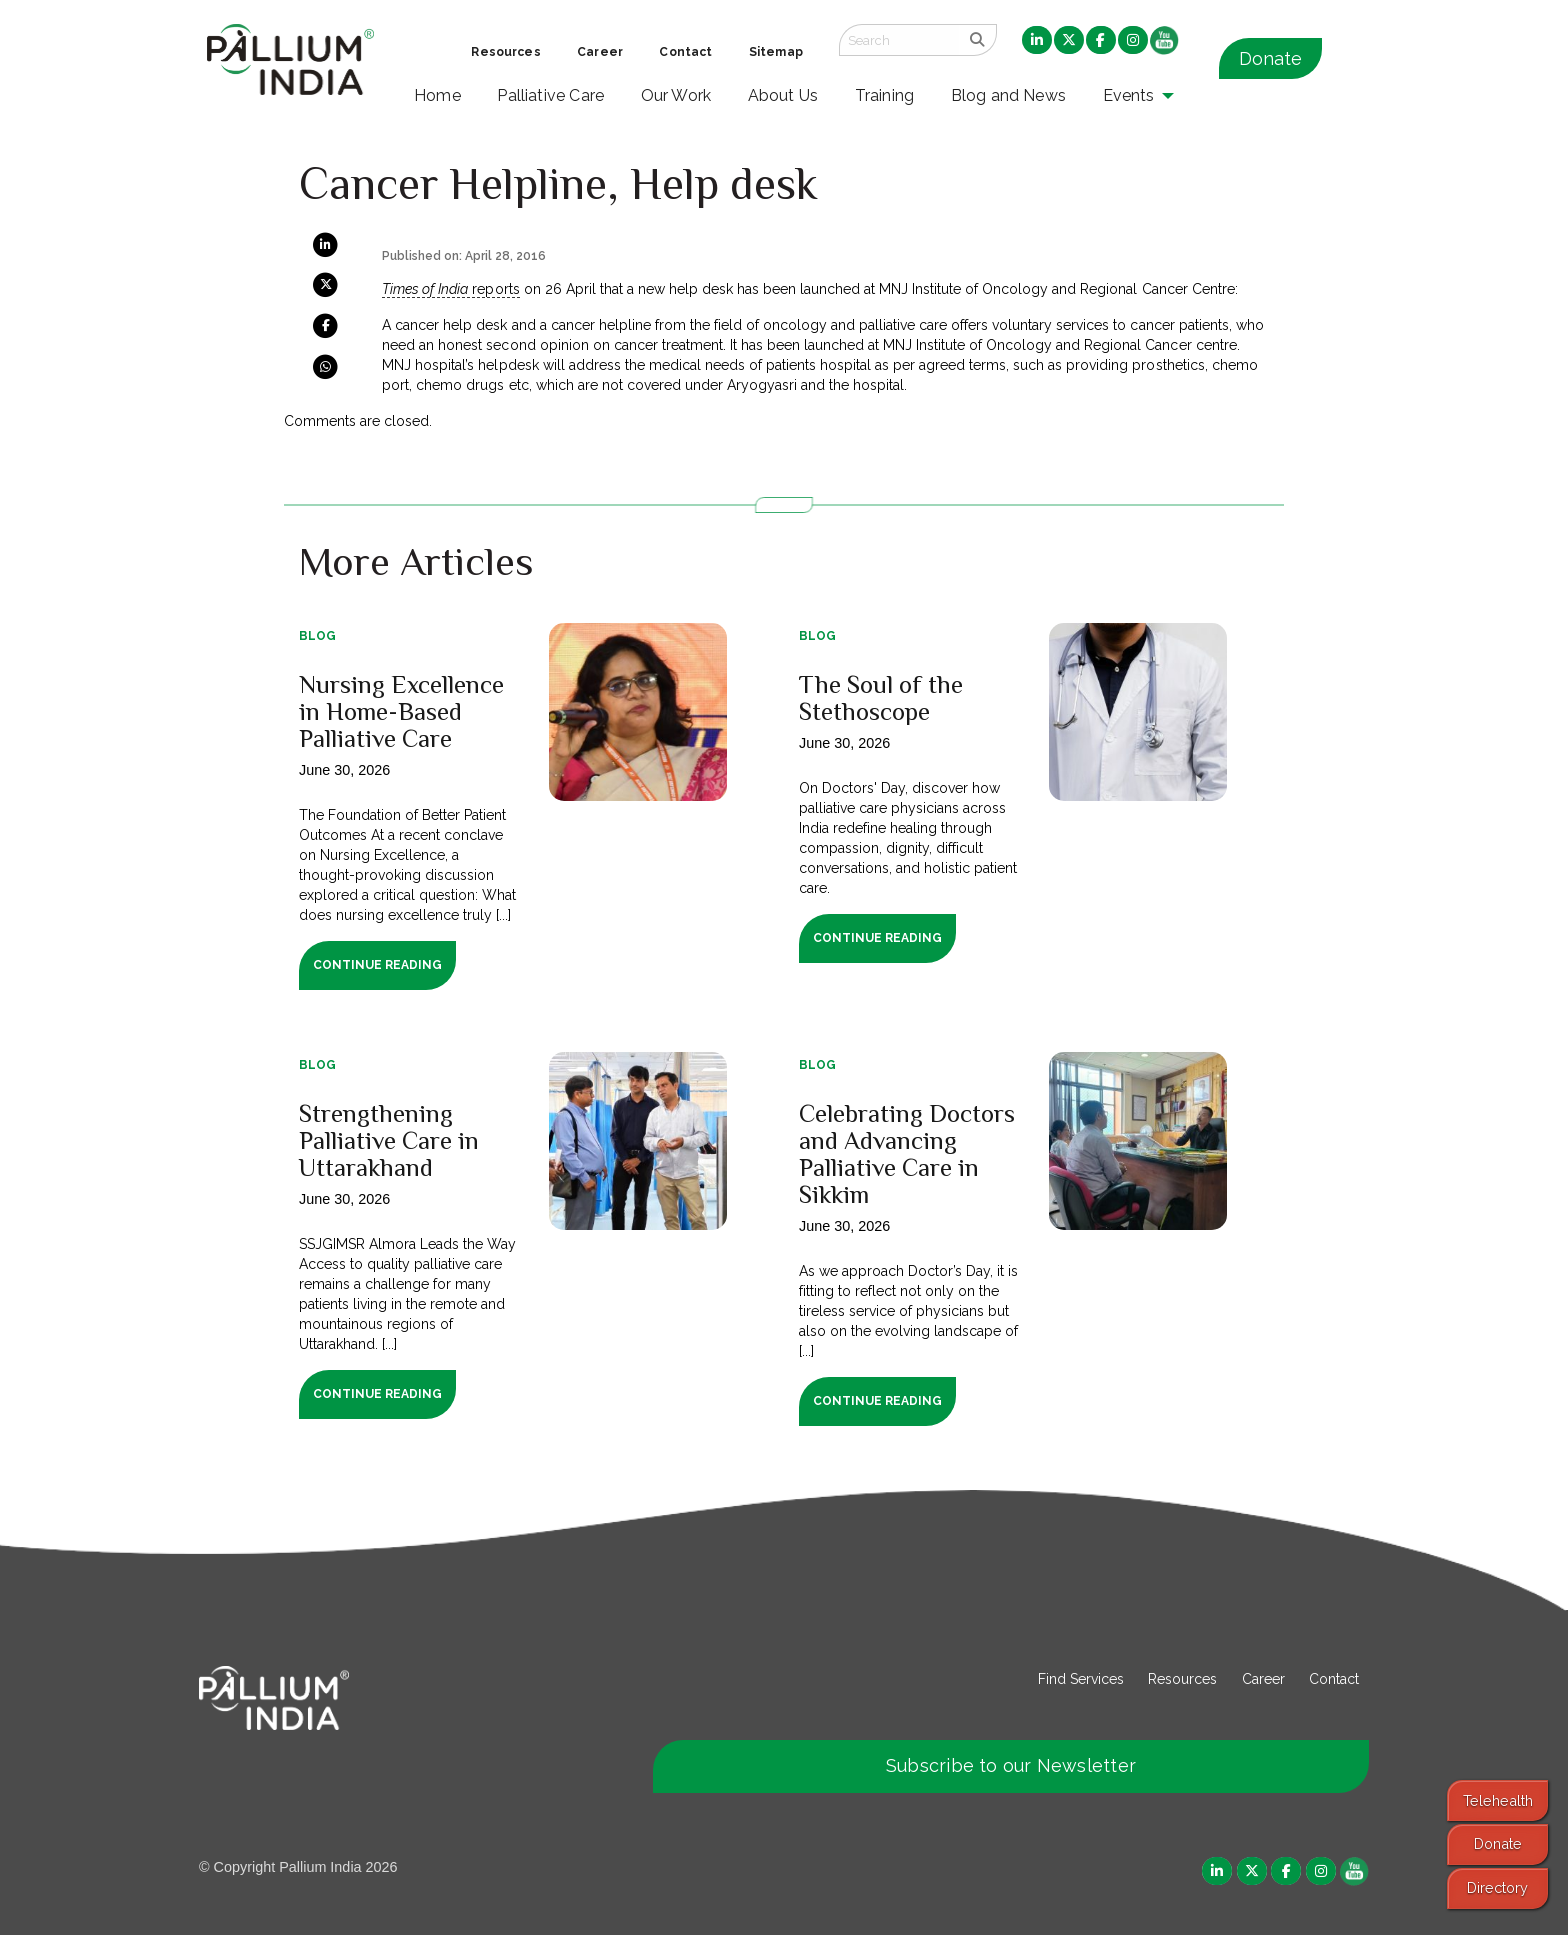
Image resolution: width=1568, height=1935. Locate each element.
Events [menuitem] (1129, 95)
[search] (977, 40)
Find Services (1081, 1679)
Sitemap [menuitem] (776, 52)
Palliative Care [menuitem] (550, 95)
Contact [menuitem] (685, 52)
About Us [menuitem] (783, 95)
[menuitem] (1037, 41)
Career (1263, 1679)
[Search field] (899, 40)
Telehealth (1498, 1800)
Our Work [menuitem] (676, 95)
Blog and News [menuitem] (1008, 95)
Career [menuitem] (600, 52)
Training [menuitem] (885, 95)
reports (450, 289)
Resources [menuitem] (505, 52)
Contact (1334, 1679)
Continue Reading (377, 965)
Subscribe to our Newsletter (1011, 1765)
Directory (1497, 1887)
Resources (1182, 1679)
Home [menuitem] (437, 95)
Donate (1270, 58)
